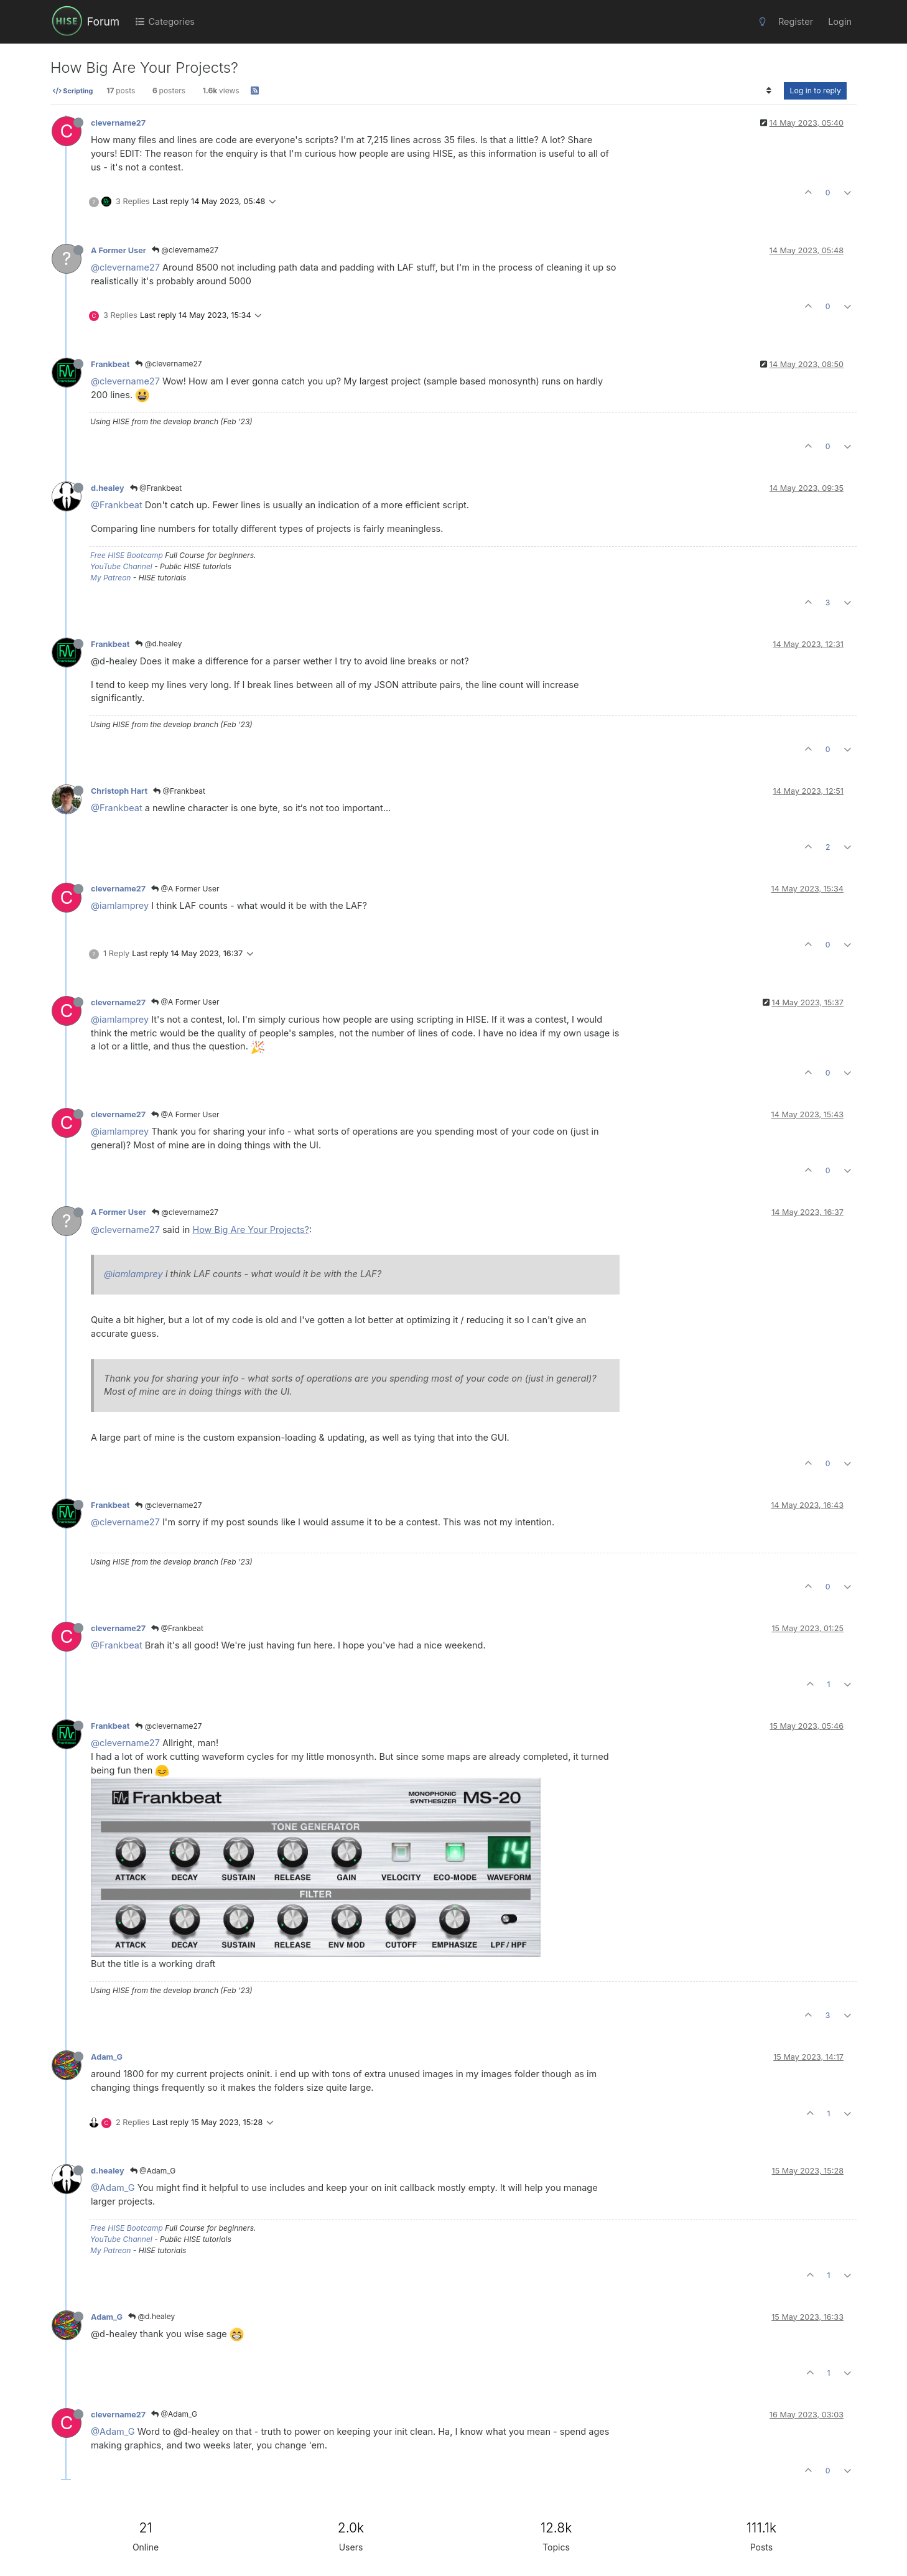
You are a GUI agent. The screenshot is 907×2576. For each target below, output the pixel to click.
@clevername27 (185, 249)
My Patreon (110, 577)
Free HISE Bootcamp (126, 555)
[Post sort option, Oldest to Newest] (768, 91)
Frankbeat (110, 364)
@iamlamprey (120, 905)
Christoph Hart (119, 791)
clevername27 (118, 123)
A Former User (118, 250)
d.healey (107, 488)
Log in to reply (815, 90)
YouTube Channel (121, 566)
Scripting (73, 90)
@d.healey (158, 643)
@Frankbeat (156, 488)
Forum (103, 21)
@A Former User (185, 888)
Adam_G (107, 2057)
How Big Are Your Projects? (250, 1229)
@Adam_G (153, 2170)
